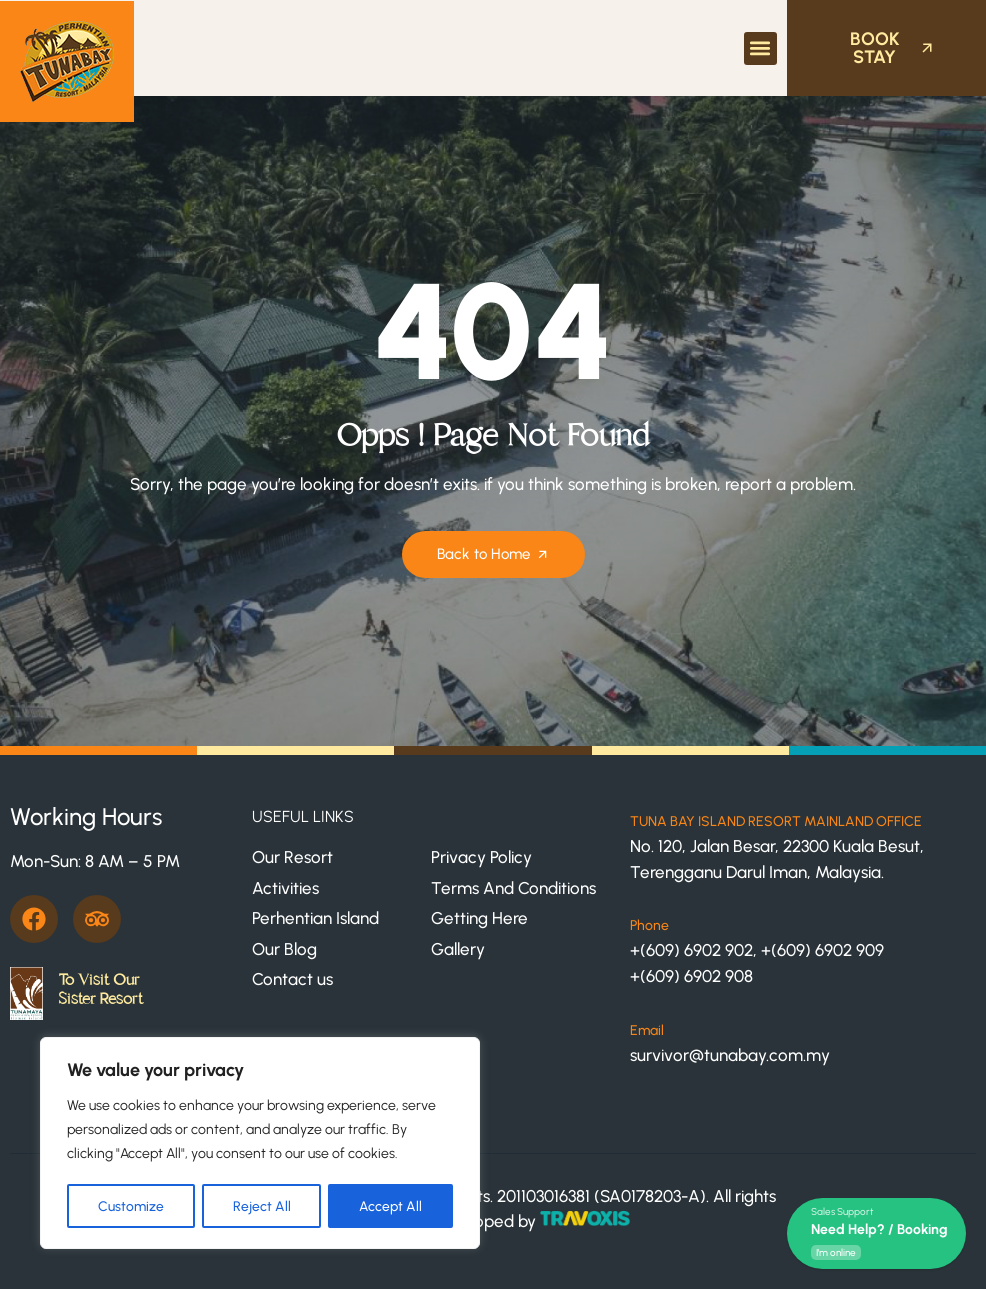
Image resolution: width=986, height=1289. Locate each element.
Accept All (391, 1205)
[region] (260, 1144)
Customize (131, 1205)
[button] (760, 48)
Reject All (262, 1205)
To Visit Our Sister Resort (100, 989)
